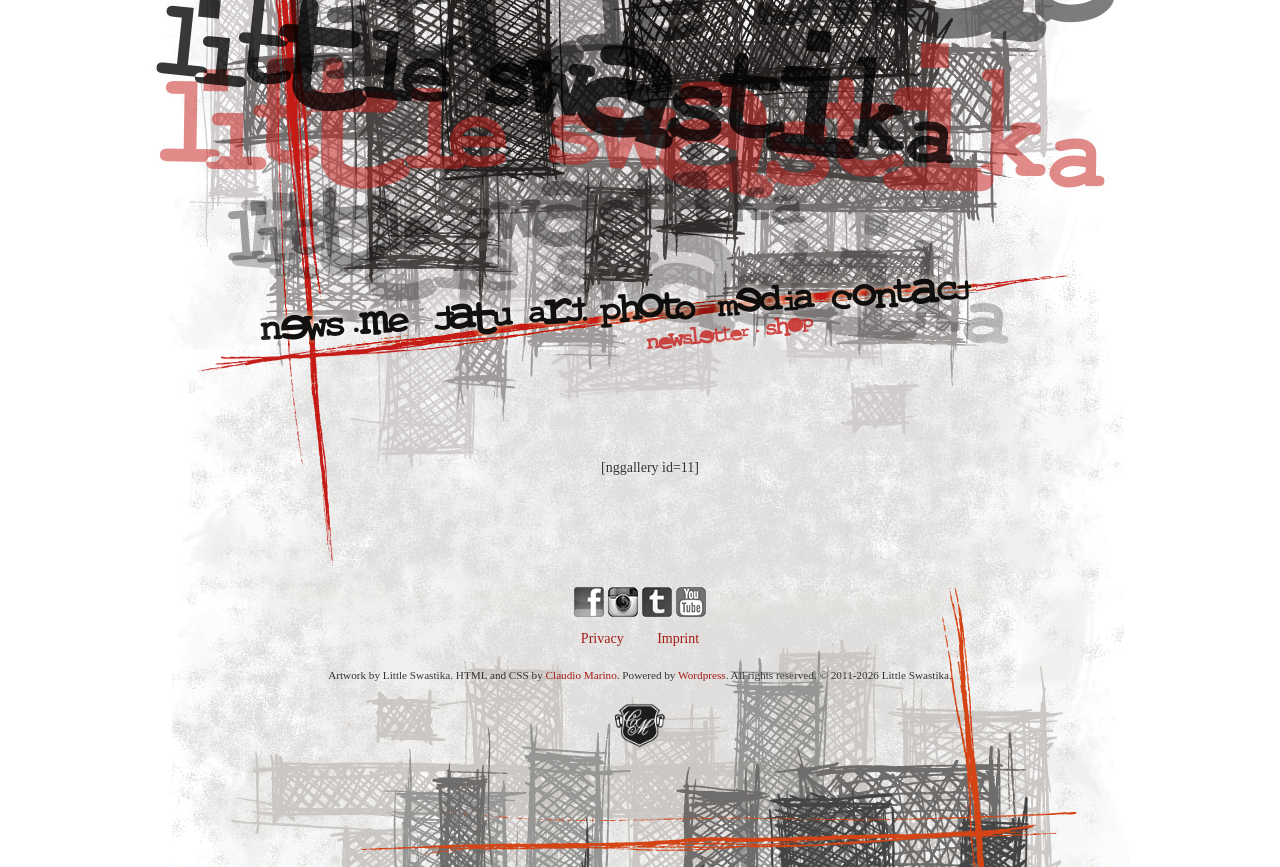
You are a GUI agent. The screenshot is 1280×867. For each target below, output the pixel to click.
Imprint (678, 638)
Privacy (602, 638)
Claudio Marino (581, 675)
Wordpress (702, 675)
